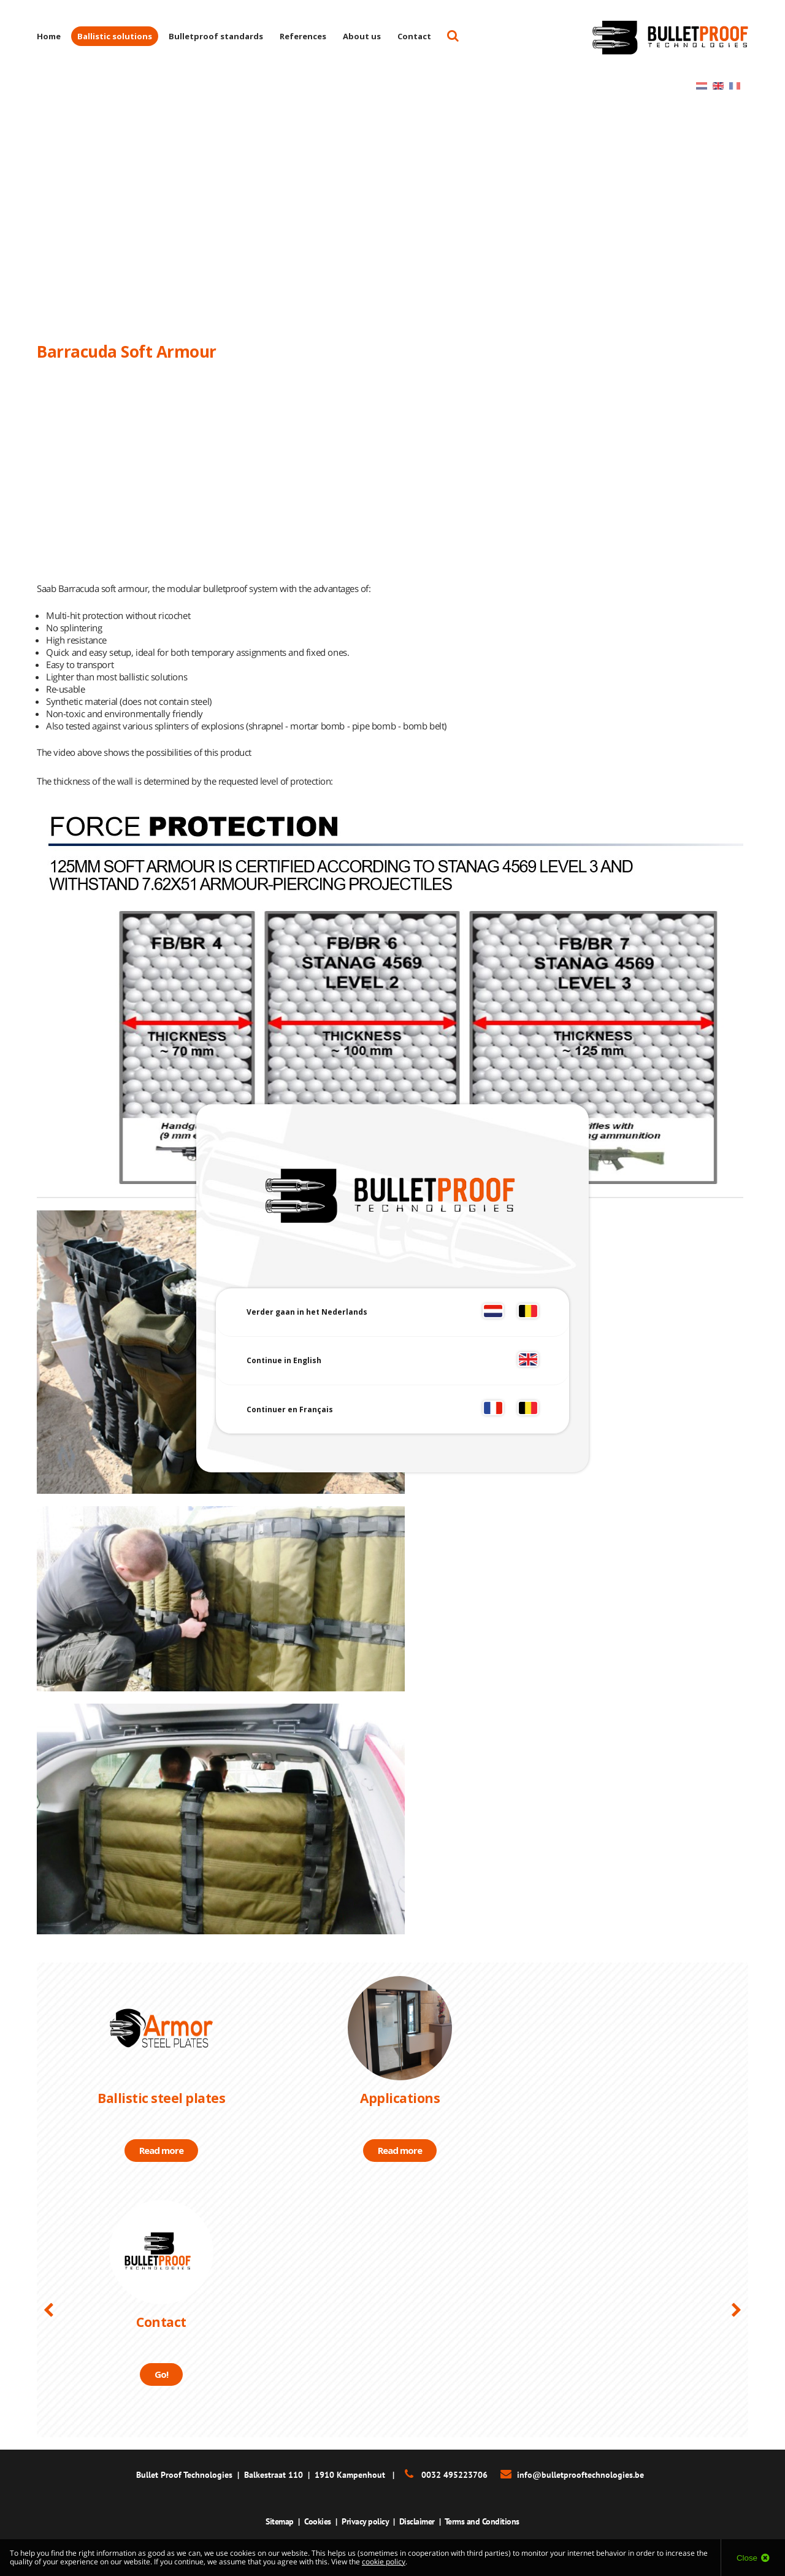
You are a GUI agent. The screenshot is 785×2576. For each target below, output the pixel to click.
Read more (161, 2150)
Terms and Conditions (482, 2521)
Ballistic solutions (114, 36)
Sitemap (280, 2521)
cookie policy (383, 2561)
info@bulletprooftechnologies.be (580, 2474)
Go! (161, 2374)
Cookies (317, 2521)
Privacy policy (365, 2521)
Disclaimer (417, 2521)
